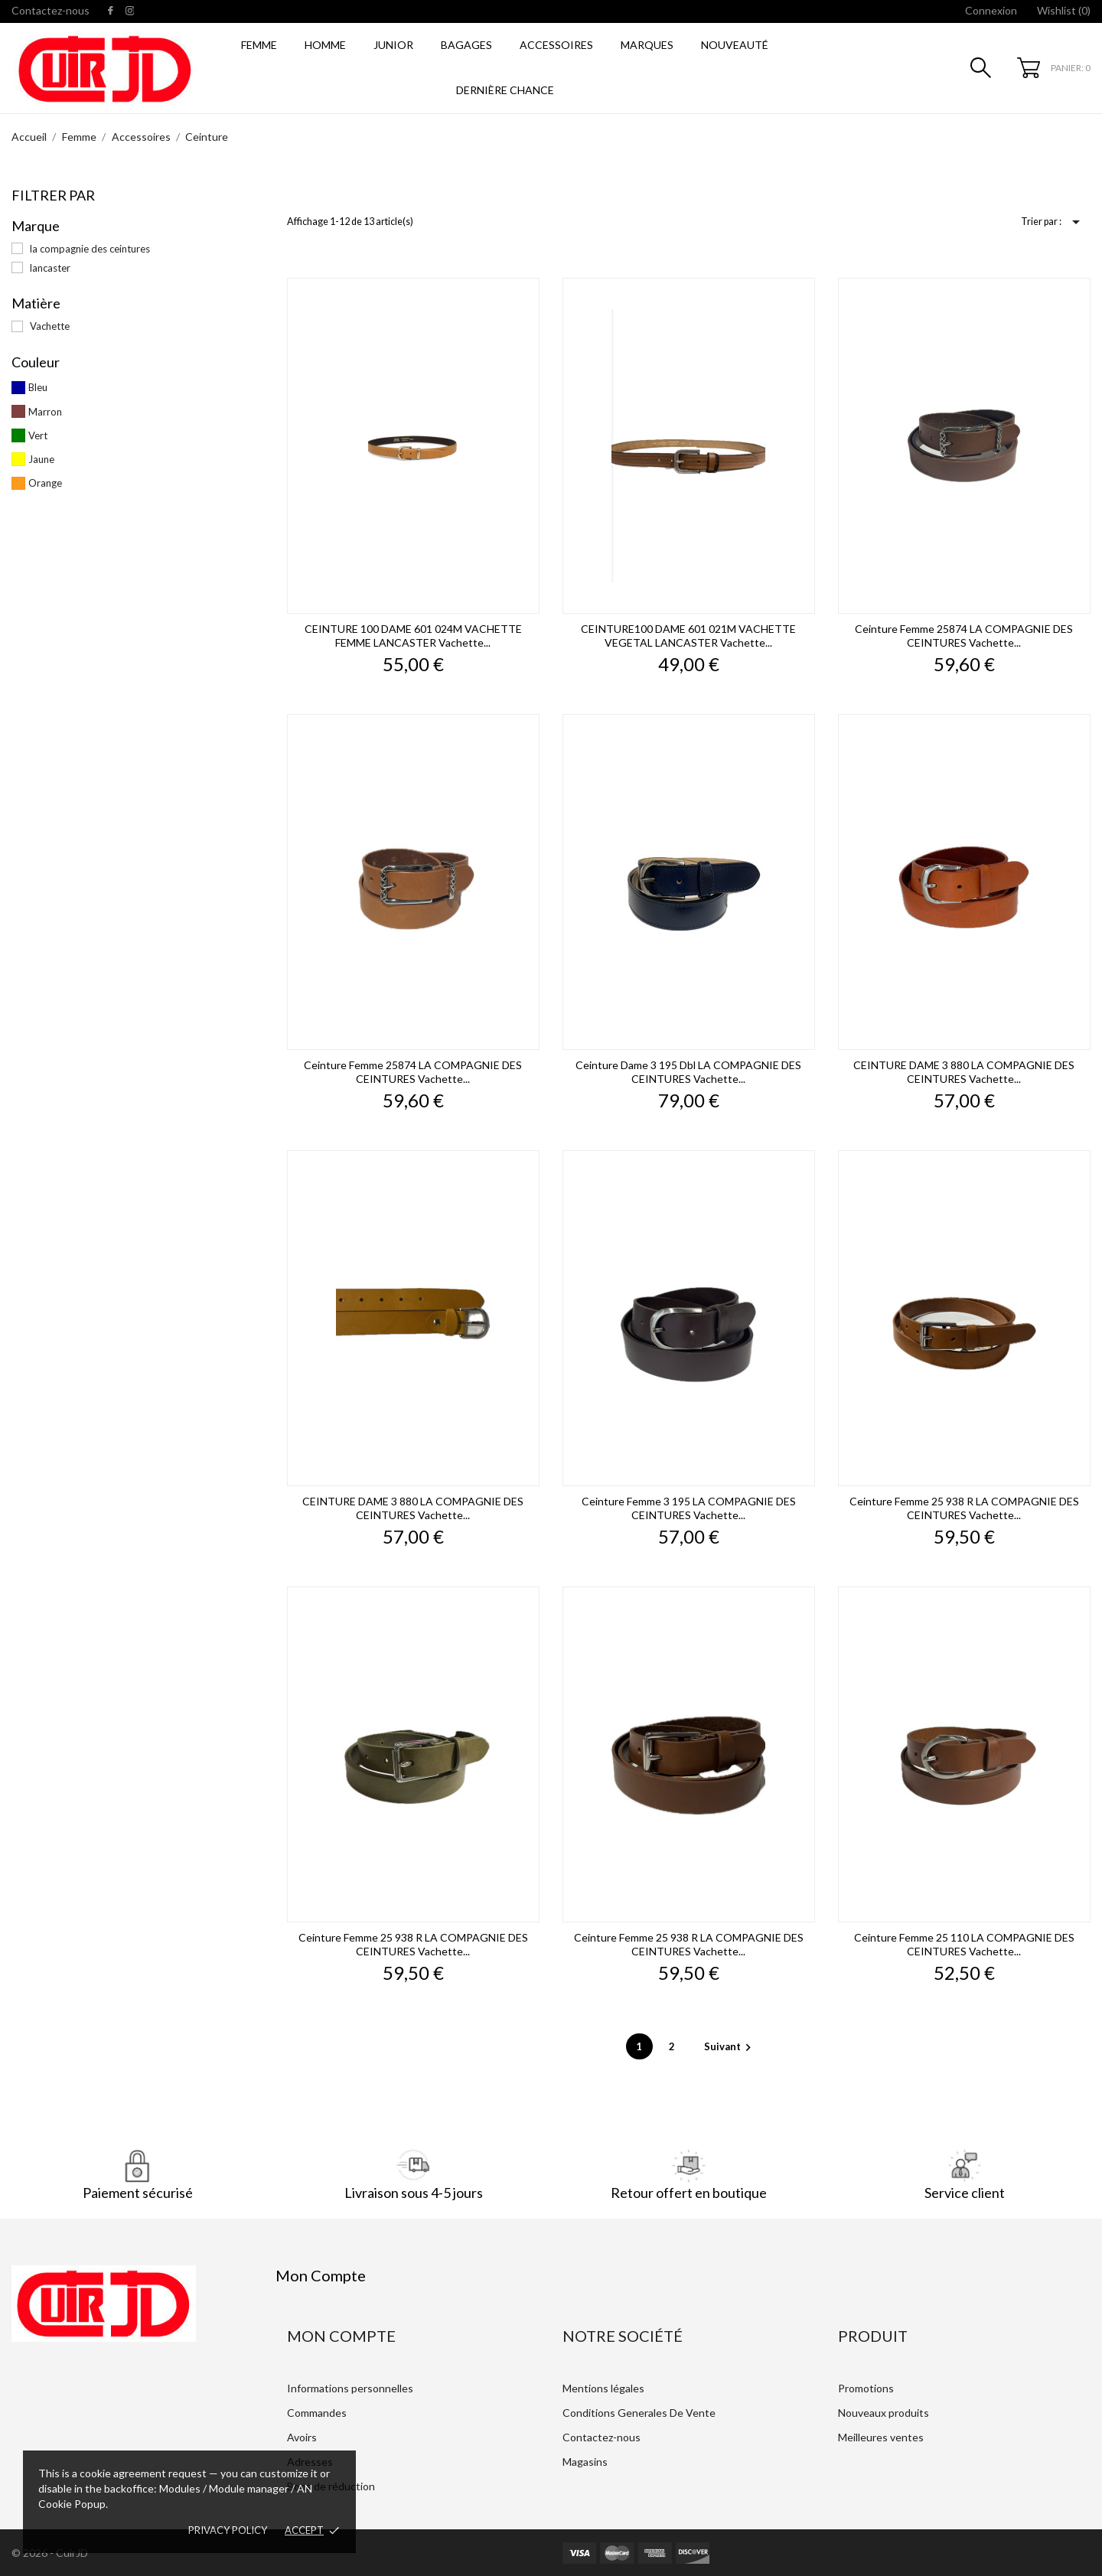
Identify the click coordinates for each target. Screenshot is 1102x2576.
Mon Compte (341, 2336)
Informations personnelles (350, 2388)
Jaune (41, 459)
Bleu (37, 387)
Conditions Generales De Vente (639, 2412)
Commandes (317, 2412)
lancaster (50, 268)
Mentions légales (603, 2388)
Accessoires (556, 44)
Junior (393, 44)
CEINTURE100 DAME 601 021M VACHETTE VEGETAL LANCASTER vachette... (688, 635)
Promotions (866, 2388)
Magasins (585, 2461)
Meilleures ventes (881, 2437)
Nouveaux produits (883, 2412)
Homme (325, 44)
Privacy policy (227, 2530)
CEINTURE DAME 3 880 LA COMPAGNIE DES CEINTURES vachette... (963, 1071)
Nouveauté (734, 44)
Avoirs (302, 2437)
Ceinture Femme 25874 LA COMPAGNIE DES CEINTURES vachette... (964, 635)
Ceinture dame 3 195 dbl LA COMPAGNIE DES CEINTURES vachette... (688, 1071)
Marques (647, 44)
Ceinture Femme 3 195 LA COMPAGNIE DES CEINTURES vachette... (689, 1508)
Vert (37, 435)
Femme (259, 44)
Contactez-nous (50, 10)
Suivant (729, 2046)
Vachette (50, 326)
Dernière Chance (505, 89)
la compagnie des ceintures (90, 249)
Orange (45, 483)
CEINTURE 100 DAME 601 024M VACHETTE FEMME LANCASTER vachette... (413, 635)
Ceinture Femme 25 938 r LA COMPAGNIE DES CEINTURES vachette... (964, 1508)
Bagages (466, 44)
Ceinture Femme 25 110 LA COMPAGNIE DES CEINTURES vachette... (964, 1944)
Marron (45, 412)
